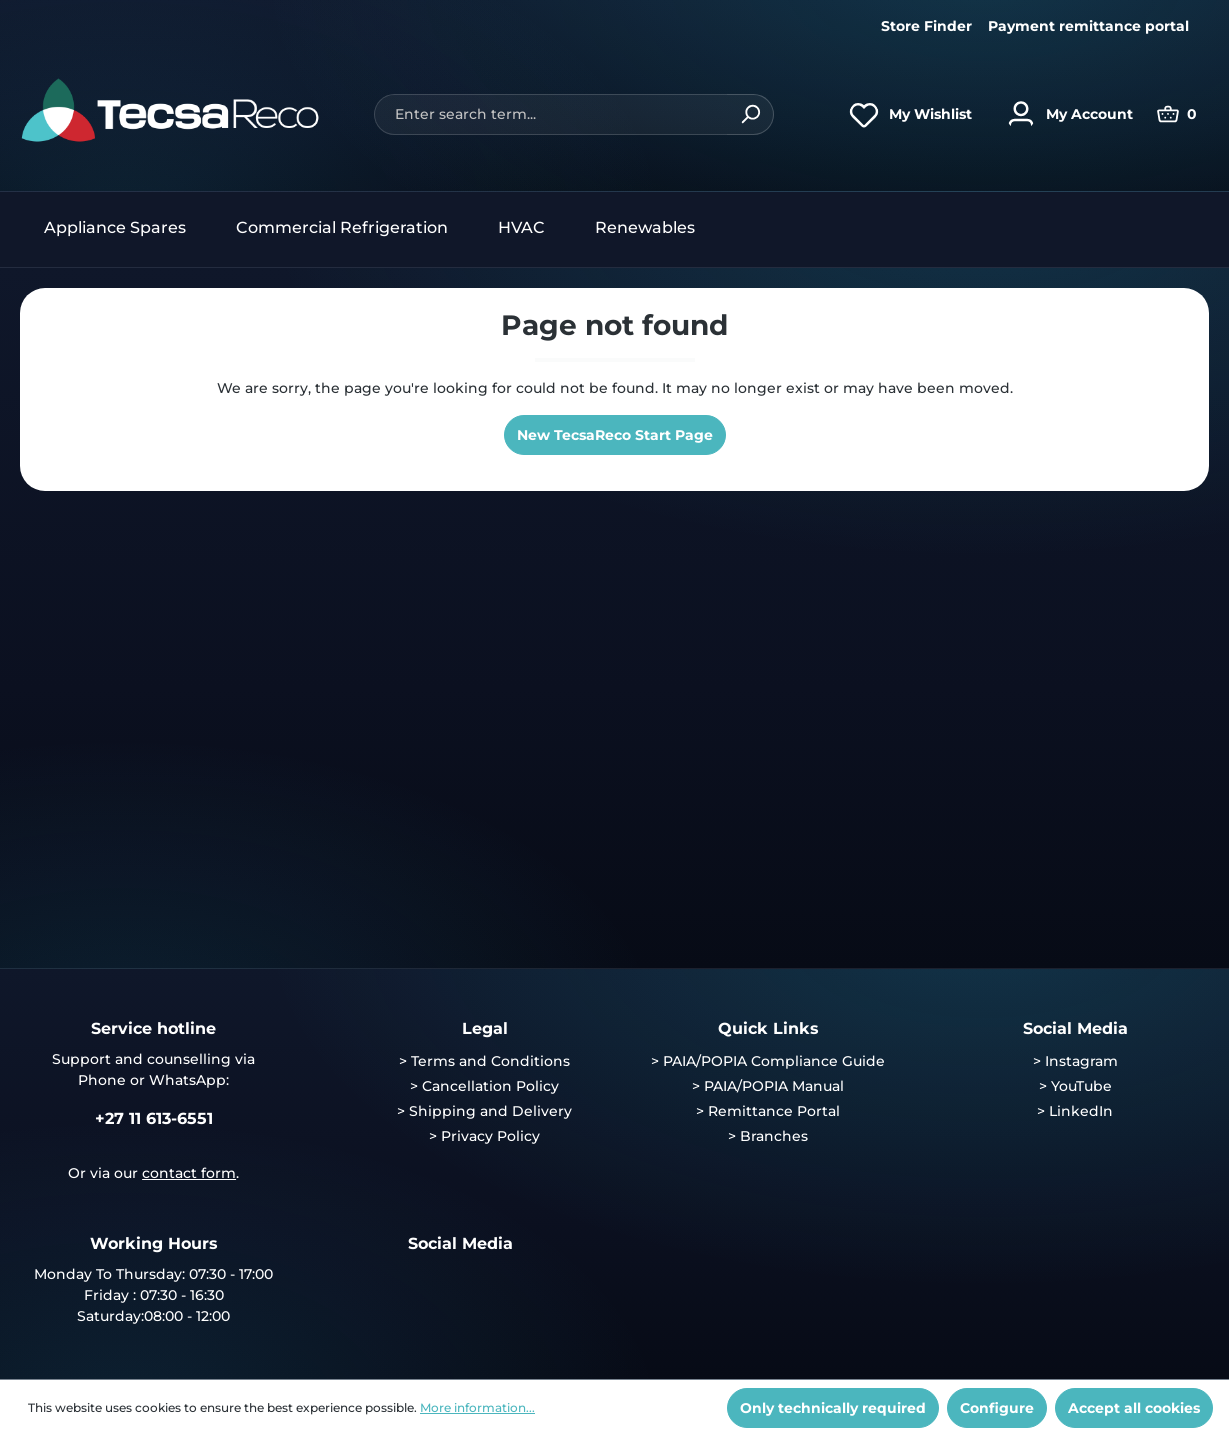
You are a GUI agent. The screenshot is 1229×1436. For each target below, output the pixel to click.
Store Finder (926, 26)
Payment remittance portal (1088, 26)
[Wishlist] (905, 114)
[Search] (750, 114)
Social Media (1075, 1028)
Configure (997, 1408)
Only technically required (833, 1408)
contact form (189, 1173)
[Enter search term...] (550, 114)
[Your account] (1064, 114)
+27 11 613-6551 (154, 1118)
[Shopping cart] (1177, 114)
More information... (477, 1407)
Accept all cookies (1134, 1408)
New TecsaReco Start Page (615, 435)
